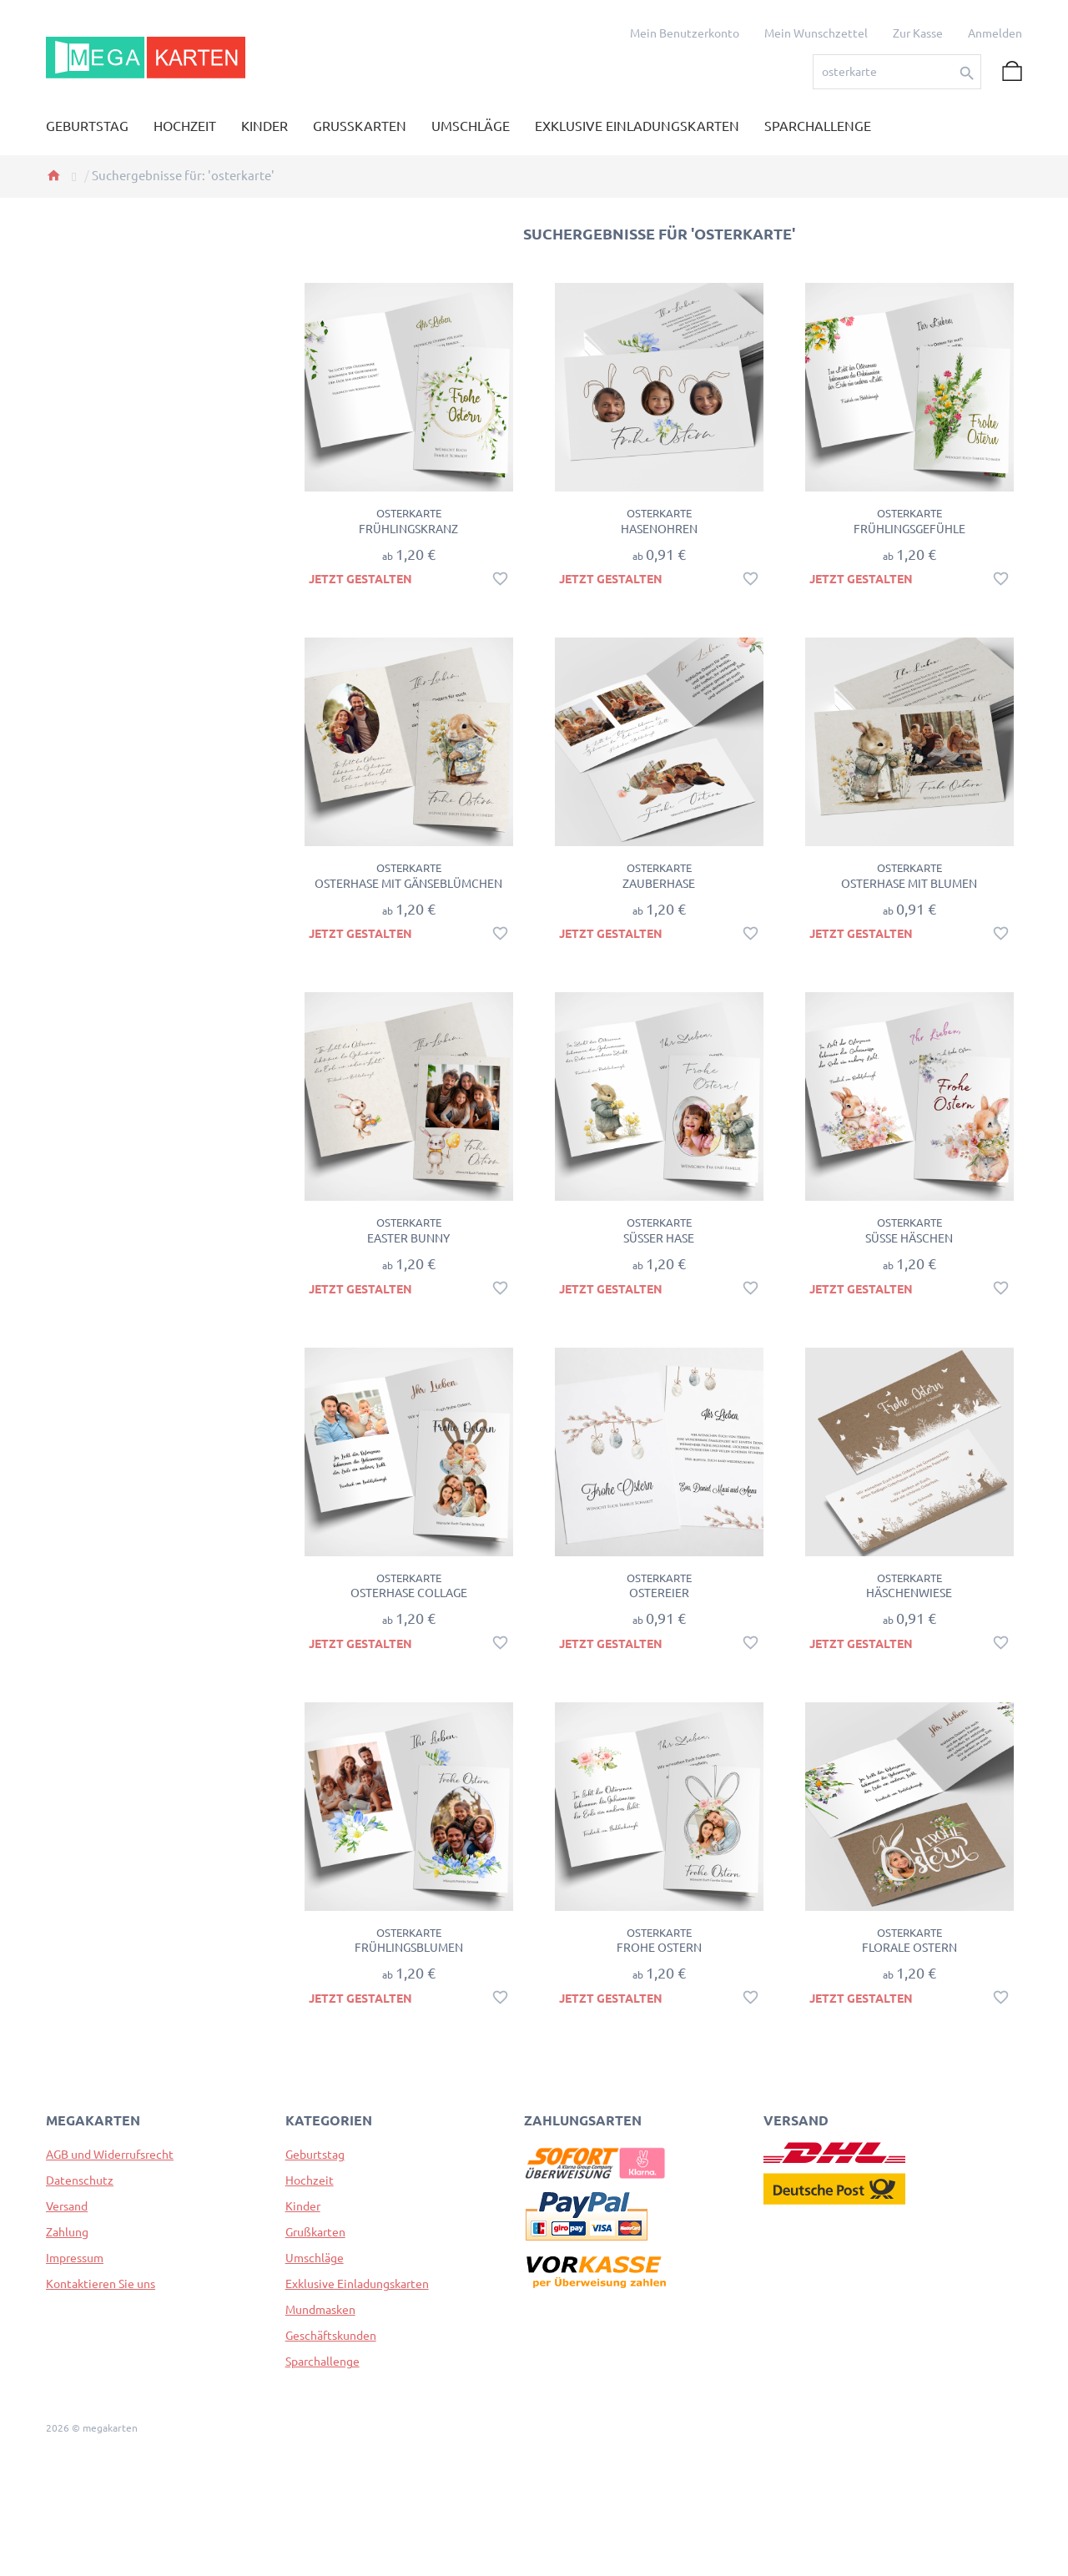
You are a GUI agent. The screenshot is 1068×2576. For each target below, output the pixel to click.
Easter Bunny (408, 1238)
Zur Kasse (918, 33)
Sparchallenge (322, 2361)
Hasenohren (659, 529)
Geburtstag (315, 2154)
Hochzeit (309, 2180)
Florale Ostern (909, 1947)
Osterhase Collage (408, 1593)
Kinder (302, 2206)
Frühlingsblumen (409, 1947)
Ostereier (659, 1593)
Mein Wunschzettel (816, 33)
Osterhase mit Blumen (909, 883)
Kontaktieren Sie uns (100, 2284)
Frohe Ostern (659, 1947)
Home (53, 175)
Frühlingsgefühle (909, 529)
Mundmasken (320, 2309)
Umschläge (314, 2258)
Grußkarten (315, 2232)
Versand (67, 2206)
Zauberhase (658, 883)
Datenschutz (79, 2180)
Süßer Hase (658, 1238)
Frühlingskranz (408, 529)
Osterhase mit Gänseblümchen (408, 883)
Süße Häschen (909, 1238)
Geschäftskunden (330, 2335)
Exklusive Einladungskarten (357, 2284)
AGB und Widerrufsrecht (110, 2154)
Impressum (74, 2258)
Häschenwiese (909, 1593)
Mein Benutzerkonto (684, 33)
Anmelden (995, 33)
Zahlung (67, 2232)
